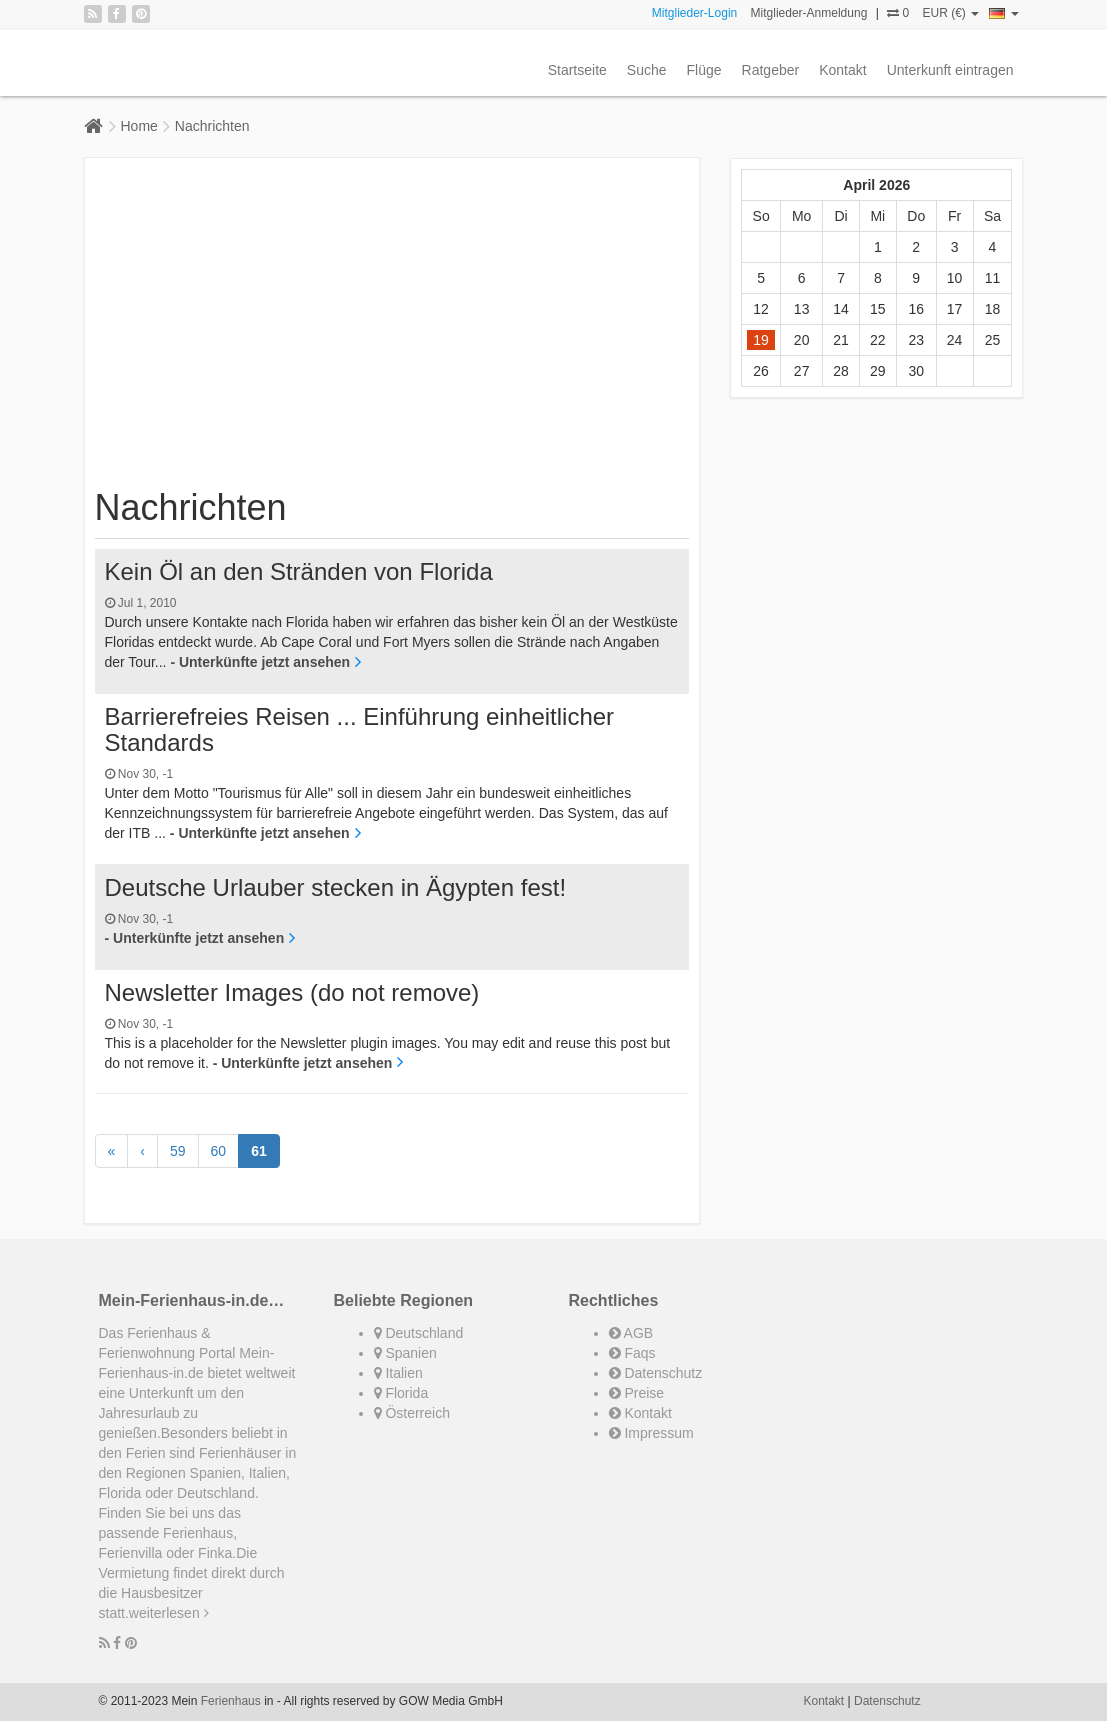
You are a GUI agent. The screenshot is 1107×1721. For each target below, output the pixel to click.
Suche (647, 70)
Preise (637, 1393)
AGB (631, 1333)
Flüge (704, 70)
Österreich (412, 1413)
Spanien (405, 1353)
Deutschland (419, 1333)
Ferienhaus (231, 1701)
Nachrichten (212, 126)
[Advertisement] (392, 328)
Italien (398, 1373)
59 (178, 1151)
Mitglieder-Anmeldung (809, 13)
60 (219, 1151)
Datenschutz (656, 1373)
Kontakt (842, 70)
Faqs (632, 1353)
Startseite (577, 70)
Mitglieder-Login (694, 13)
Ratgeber (771, 70)
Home (139, 126)
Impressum (651, 1433)
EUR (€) (950, 13)
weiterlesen (169, 1613)
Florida (401, 1393)
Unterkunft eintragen (950, 70)
